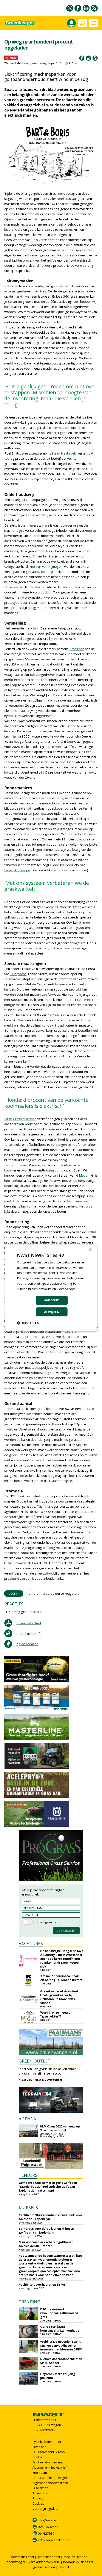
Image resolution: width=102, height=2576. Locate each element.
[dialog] (51, 1288)
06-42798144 (48, 2533)
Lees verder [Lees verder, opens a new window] (66, 1289)
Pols (34, 240)
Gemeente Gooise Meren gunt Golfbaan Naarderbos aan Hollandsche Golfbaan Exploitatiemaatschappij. (48, 2186)
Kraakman (77, 649)
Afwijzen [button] (51, 1312)
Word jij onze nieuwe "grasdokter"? (55, 2014)
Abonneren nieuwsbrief (49, 2467)
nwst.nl (64, 2567)
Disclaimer (40, 2488)
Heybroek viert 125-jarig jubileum (57, 2376)
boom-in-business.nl (78, 2562)
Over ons (39, 2447)
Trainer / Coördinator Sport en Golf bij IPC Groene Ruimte (61, 1978)
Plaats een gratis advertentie (40, 2080)
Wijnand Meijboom (17, 63)
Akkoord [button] (52, 1300)
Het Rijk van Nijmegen (45, 566)
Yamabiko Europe (17, 870)
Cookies (38, 2503)
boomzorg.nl (15, 2562)
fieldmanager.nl (22, 2557)
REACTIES (13, 1604)
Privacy (37, 2498)
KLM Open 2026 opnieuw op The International (60, 2128)
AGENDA (27, 2119)
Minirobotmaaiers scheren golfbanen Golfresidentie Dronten (46, 2244)
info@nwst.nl (47, 2520)
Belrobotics (36, 818)
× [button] (89, 1249)
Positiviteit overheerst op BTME (42, 2284)
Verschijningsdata (45, 2508)
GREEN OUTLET (34, 2061)
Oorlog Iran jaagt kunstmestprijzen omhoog (59, 2328)
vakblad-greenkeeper (54, 2540)
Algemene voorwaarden (50, 2483)
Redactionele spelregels (50, 2477)
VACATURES (31, 1943)
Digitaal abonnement (47, 2462)
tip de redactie (27, 1644)
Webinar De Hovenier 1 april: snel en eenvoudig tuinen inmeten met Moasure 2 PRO (61, 2345)
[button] (28, 1323)
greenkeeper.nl (48, 2557)
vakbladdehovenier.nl (44, 2562)
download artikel (29, 1623)
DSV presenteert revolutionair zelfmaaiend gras (59, 2313)
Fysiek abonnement (46, 2441)
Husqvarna (18, 974)
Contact (38, 2457)
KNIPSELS (28, 2207)
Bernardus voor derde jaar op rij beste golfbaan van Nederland (46, 2230)
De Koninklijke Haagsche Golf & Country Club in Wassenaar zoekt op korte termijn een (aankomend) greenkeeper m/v (61, 1958)
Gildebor (82, 1175)
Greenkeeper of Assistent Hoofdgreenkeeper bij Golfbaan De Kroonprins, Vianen (59, 1997)
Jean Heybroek (65, 453)
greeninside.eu (44, 2567)
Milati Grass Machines (20, 1119)
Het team (39, 2472)
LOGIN (14, 1593)
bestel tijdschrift (29, 1633)
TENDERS (28, 2175)
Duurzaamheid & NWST (49, 2452)
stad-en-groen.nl (75, 2557)
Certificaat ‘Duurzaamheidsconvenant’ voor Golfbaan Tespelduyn (50, 2217)
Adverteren (40, 2493)
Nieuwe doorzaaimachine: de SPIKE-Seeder (61, 2361)
